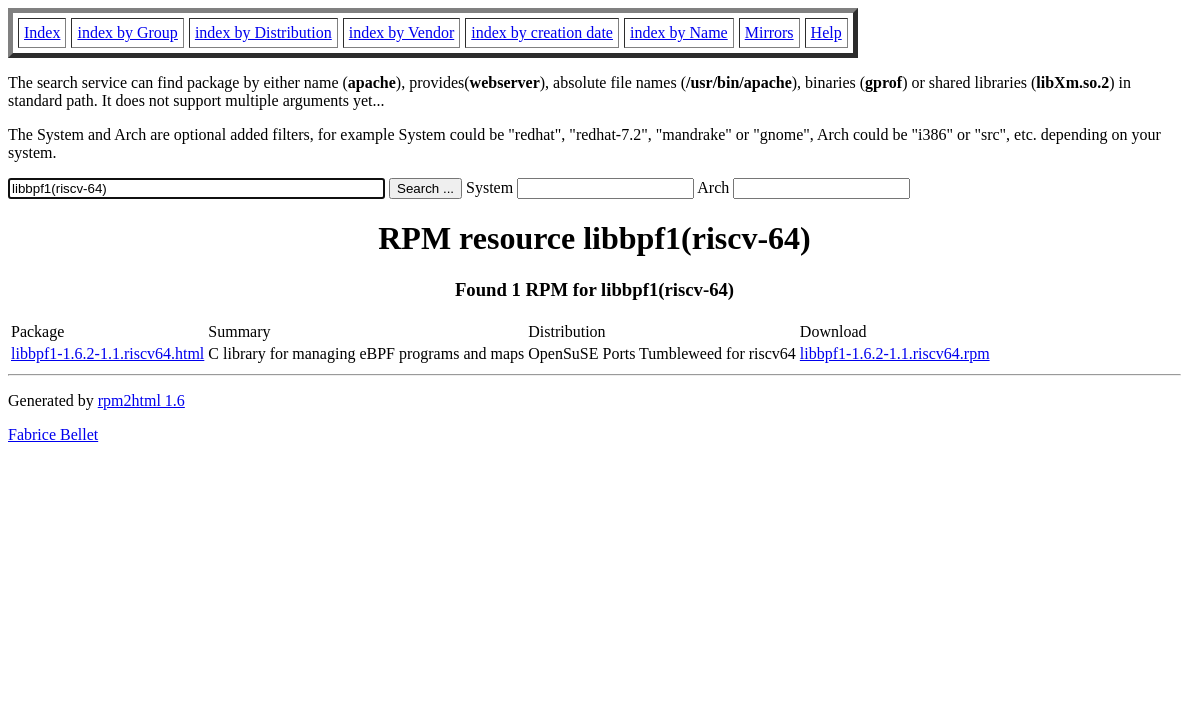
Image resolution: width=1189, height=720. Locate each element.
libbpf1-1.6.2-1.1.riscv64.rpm (895, 353)
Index (42, 32)
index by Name (679, 32)
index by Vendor (401, 32)
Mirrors (769, 32)
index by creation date (542, 32)
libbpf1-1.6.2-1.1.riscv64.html (107, 353)
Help (826, 32)
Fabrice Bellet (53, 434)
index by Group (127, 32)
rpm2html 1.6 (141, 400)
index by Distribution (263, 32)
